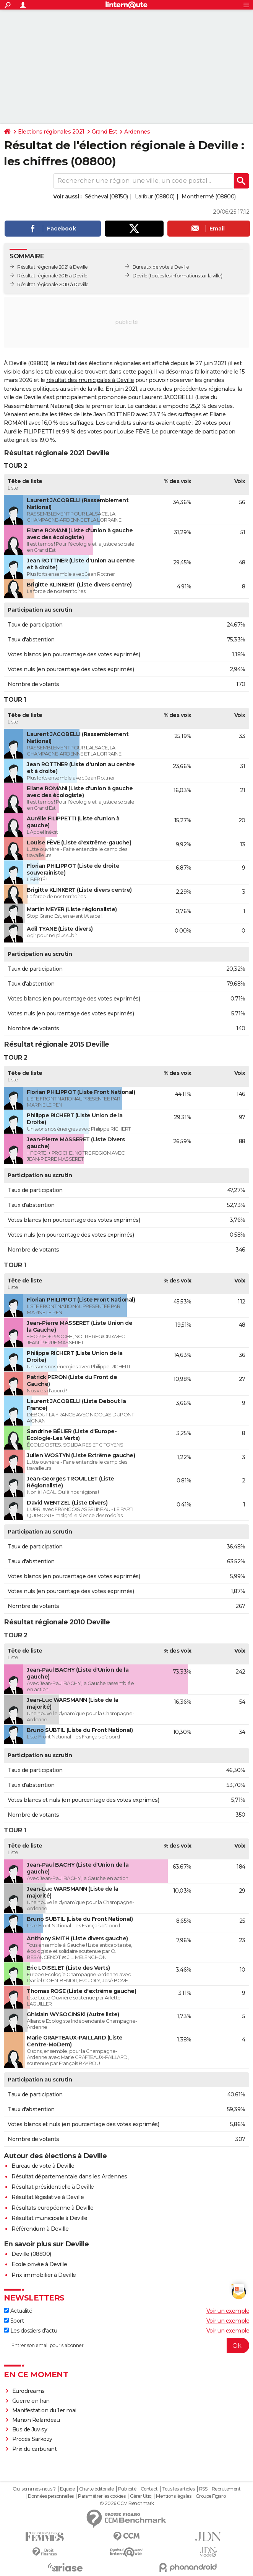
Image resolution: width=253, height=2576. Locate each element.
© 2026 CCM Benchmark (127, 2503)
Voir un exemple (228, 2310)
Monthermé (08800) (209, 196)
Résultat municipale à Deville (49, 2218)
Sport (14, 2320)
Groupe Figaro (211, 2496)
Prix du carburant (34, 2449)
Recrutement (226, 2489)
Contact (149, 2489)
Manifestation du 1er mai (45, 2410)
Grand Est (104, 131)
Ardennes (137, 131)
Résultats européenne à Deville (52, 2207)
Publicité (127, 2489)
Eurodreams (28, 2391)
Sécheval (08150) (106, 196)
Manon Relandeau (36, 2420)
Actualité (18, 2310)
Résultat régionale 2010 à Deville (53, 284)
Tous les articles (178, 2489)
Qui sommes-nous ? (34, 2489)
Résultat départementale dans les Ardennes (69, 2176)
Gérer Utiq (141, 2496)
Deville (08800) (31, 2254)
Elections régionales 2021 (51, 131)
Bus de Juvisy (29, 2429)
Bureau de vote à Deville (42, 2165)
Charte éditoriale (96, 2489)
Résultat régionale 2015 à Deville (52, 276)
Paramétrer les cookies (101, 2496)
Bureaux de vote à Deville (161, 267)
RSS (203, 2489)
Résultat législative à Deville (47, 2197)
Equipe (67, 2489)
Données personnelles (51, 2496)
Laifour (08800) (155, 196)
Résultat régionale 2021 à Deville (52, 267)
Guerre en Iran (31, 2400)
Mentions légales (173, 2496)
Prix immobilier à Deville (43, 2275)
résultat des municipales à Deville (90, 380)
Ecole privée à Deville (39, 2264)
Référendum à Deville (39, 2228)
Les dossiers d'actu (30, 2330)
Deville (140, 276)
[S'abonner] (126, 2345)
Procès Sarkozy (32, 2439)
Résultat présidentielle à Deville (52, 2186)
